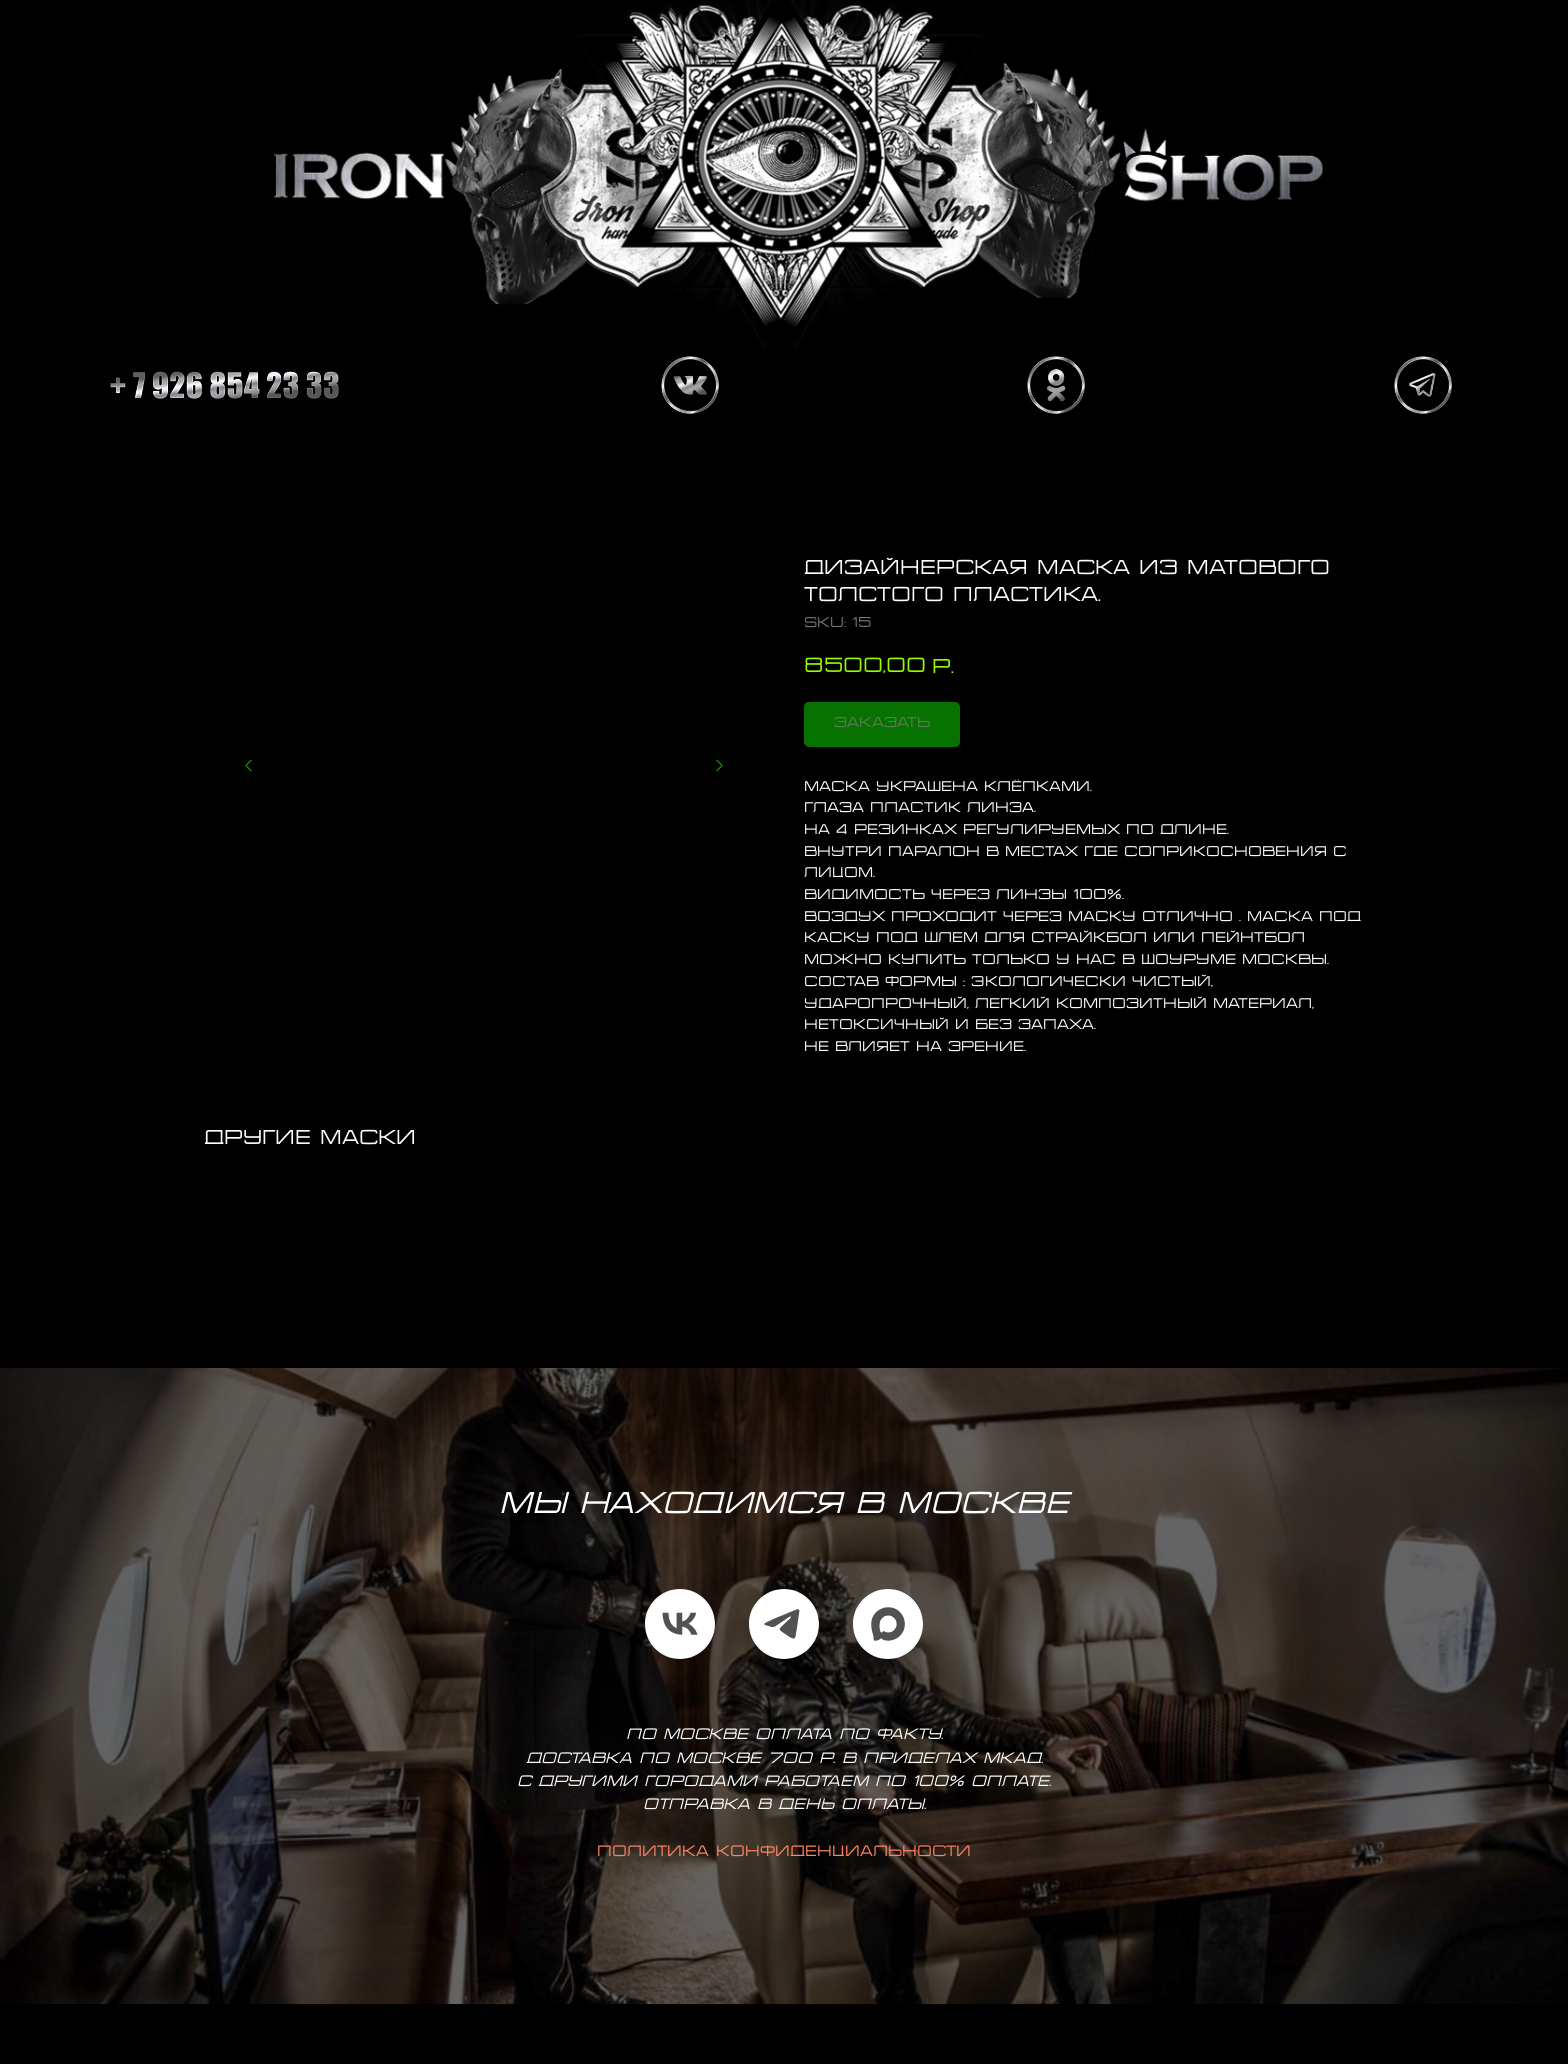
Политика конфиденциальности (784, 1852)
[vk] (680, 1624)
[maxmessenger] (888, 1624)
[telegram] (784, 1624)
